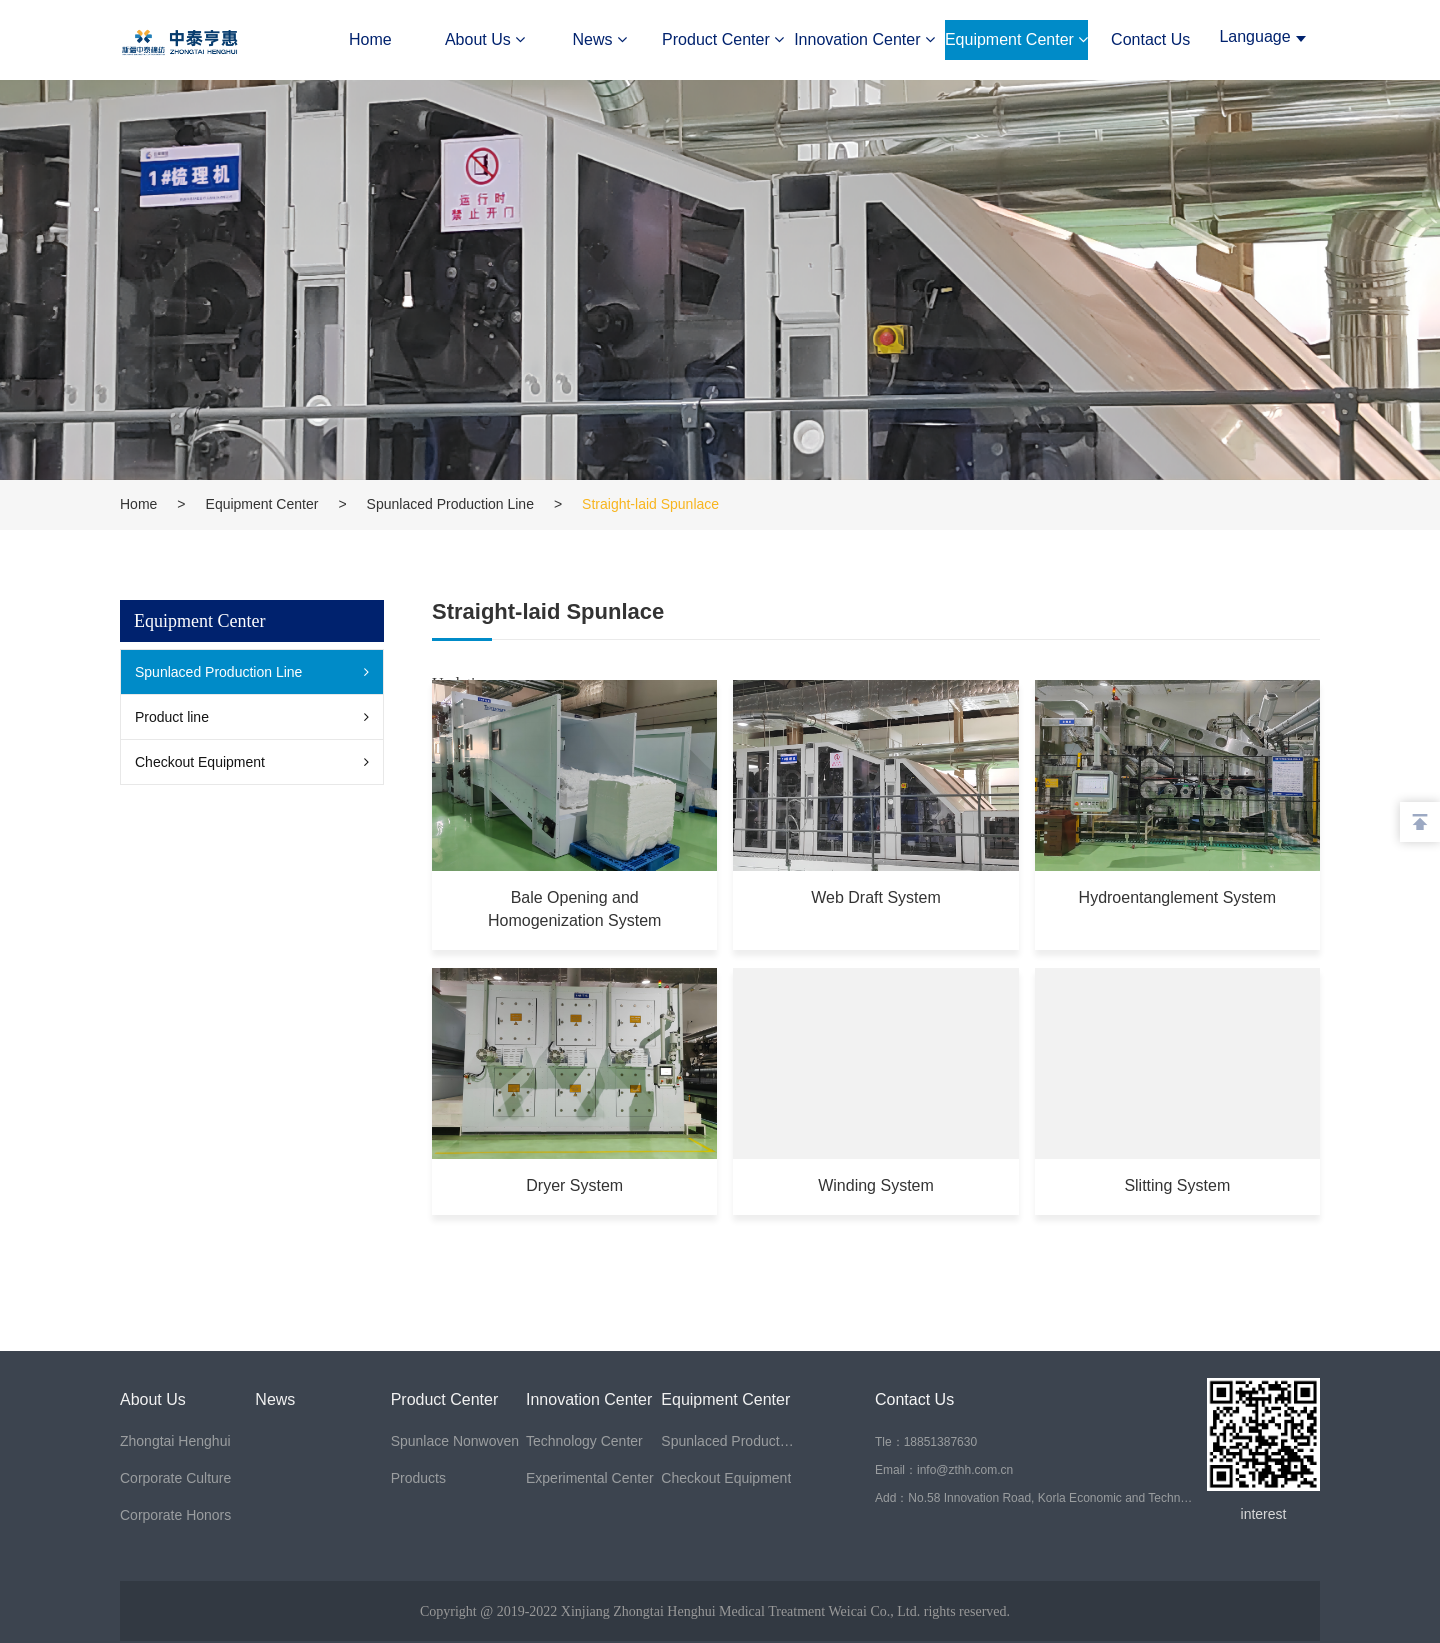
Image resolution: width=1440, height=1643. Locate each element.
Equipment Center (1016, 39)
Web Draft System (876, 896)
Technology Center (584, 1441)
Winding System (876, 1183)
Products (418, 1478)
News (600, 39)
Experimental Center (590, 1478)
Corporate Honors (175, 1515)
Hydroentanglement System (1177, 896)
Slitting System (1178, 1183)
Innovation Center (864, 39)
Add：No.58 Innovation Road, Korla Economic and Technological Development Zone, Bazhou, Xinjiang (1034, 1498)
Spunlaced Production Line (450, 504)
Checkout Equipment (200, 762)
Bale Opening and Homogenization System (573, 907)
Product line (172, 717)
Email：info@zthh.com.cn (944, 1470)
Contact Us (1150, 39)
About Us (485, 39)
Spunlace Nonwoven (455, 1441)
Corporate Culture (175, 1478)
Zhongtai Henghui (175, 1441)
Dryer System (574, 1183)
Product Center (723, 39)
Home (370, 39)
